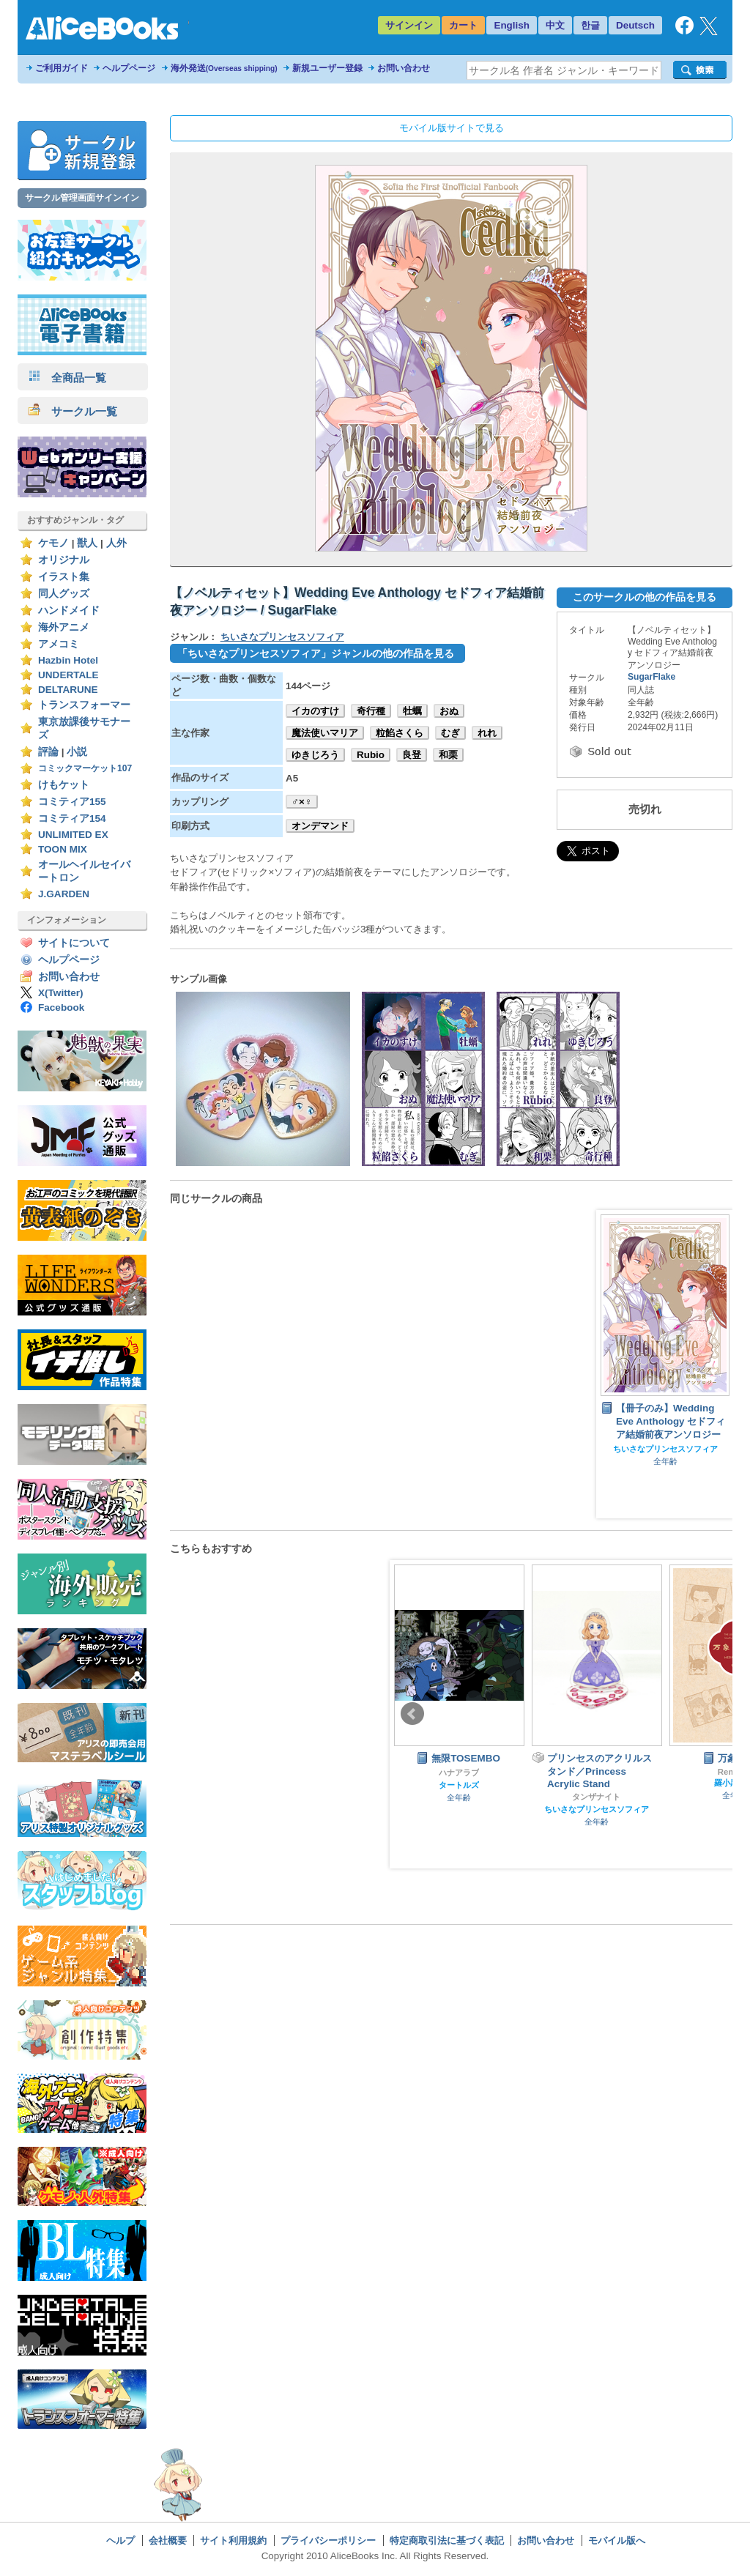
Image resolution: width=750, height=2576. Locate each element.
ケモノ (53, 543)
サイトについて (74, 943)
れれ (487, 732)
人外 (116, 543)
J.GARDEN (63, 893)
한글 (590, 25)
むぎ (450, 732)
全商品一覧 (67, 377)
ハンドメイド (69, 610)
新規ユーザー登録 (327, 68)
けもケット (63, 784)
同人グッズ (63, 593)
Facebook (61, 1007)
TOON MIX (62, 849)
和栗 (448, 754)
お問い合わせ (403, 68)
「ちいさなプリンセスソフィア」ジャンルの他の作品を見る (315, 653)
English (512, 25)
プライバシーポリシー (328, 2540)
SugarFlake (651, 677)
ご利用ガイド (61, 68)
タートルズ (459, 1785)
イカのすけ (315, 710)
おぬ (448, 710)
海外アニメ (63, 627)
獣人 (87, 543)
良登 (411, 754)
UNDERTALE (68, 674)
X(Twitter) (60, 992)
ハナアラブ (459, 1772)
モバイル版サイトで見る (451, 127)
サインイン (409, 25)
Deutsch (635, 25)
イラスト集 (63, 576)
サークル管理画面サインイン (82, 198)
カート (463, 25)
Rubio (371, 754)
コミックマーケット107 (85, 768)
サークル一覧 (73, 411)
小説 (77, 751)
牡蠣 (412, 710)
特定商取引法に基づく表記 (447, 2540)
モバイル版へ (616, 2540)
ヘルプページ (129, 68)
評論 (48, 751)
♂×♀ (302, 801)
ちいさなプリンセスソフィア (282, 636)
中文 (555, 25)
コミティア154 (72, 818)
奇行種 (371, 710)
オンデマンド (320, 825)
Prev (412, 1714)
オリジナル (63, 559)
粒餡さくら (399, 732)
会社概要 (168, 2540)
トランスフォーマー (84, 704)
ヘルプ (120, 2540)
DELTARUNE (68, 689)
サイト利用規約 (233, 2540)
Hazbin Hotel (68, 660)
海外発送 (224, 68)
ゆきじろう (315, 754)
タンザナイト (596, 1796)
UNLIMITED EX (73, 834)
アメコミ (58, 644)
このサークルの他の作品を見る (644, 597)
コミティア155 (72, 801)
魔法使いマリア (325, 732)
